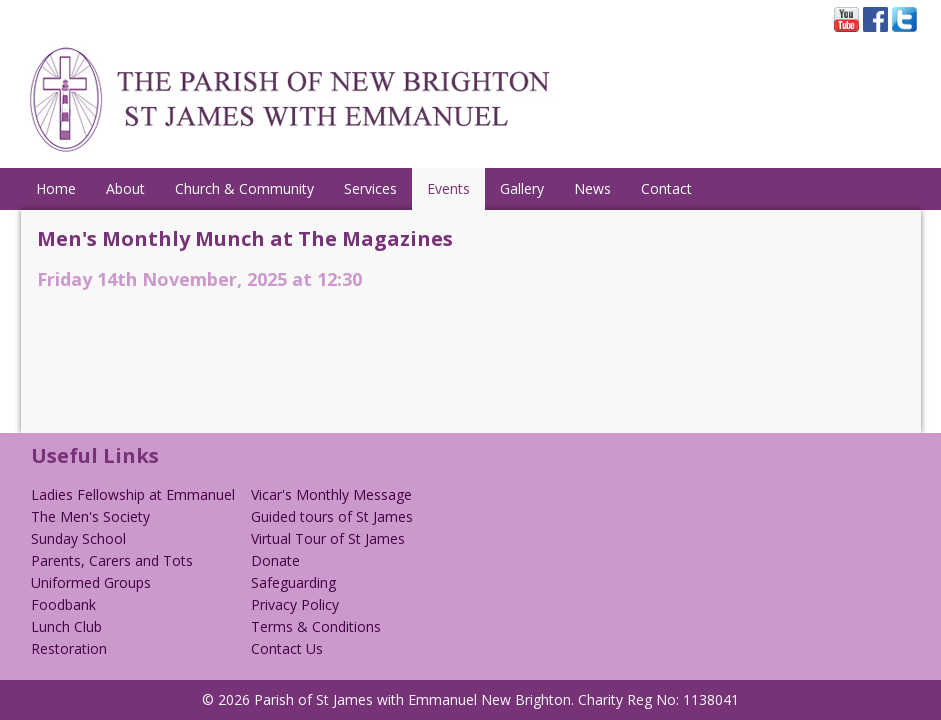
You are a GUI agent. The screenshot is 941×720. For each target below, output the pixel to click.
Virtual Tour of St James (328, 538)
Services (370, 188)
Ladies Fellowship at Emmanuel (133, 494)
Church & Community (244, 188)
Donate (275, 560)
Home (56, 188)
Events (448, 188)
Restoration (69, 648)
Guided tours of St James (332, 516)
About (125, 188)
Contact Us (287, 648)
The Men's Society (90, 516)
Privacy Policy (295, 604)
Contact (666, 188)
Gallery (522, 188)
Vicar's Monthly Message (331, 494)
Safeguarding (293, 582)
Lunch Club (66, 626)
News (592, 188)
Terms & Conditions (316, 626)
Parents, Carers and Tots (112, 560)
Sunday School (78, 538)
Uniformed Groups (91, 582)
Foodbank (63, 604)
